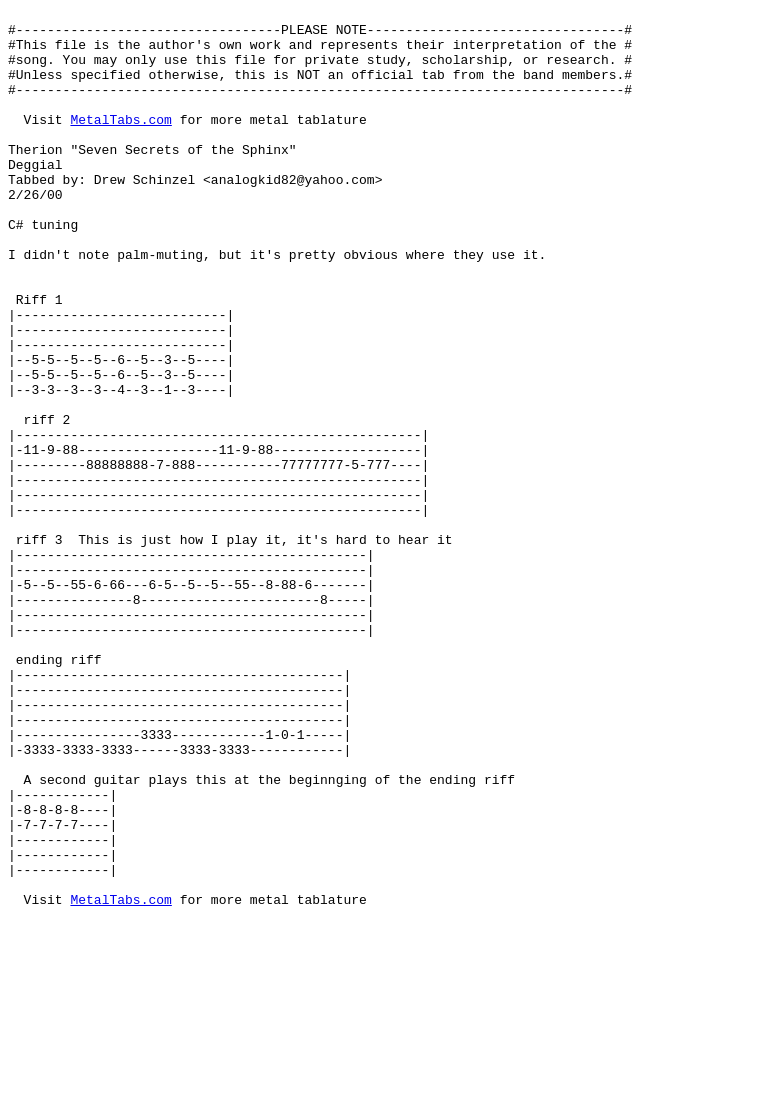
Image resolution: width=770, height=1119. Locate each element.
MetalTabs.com (120, 143)
